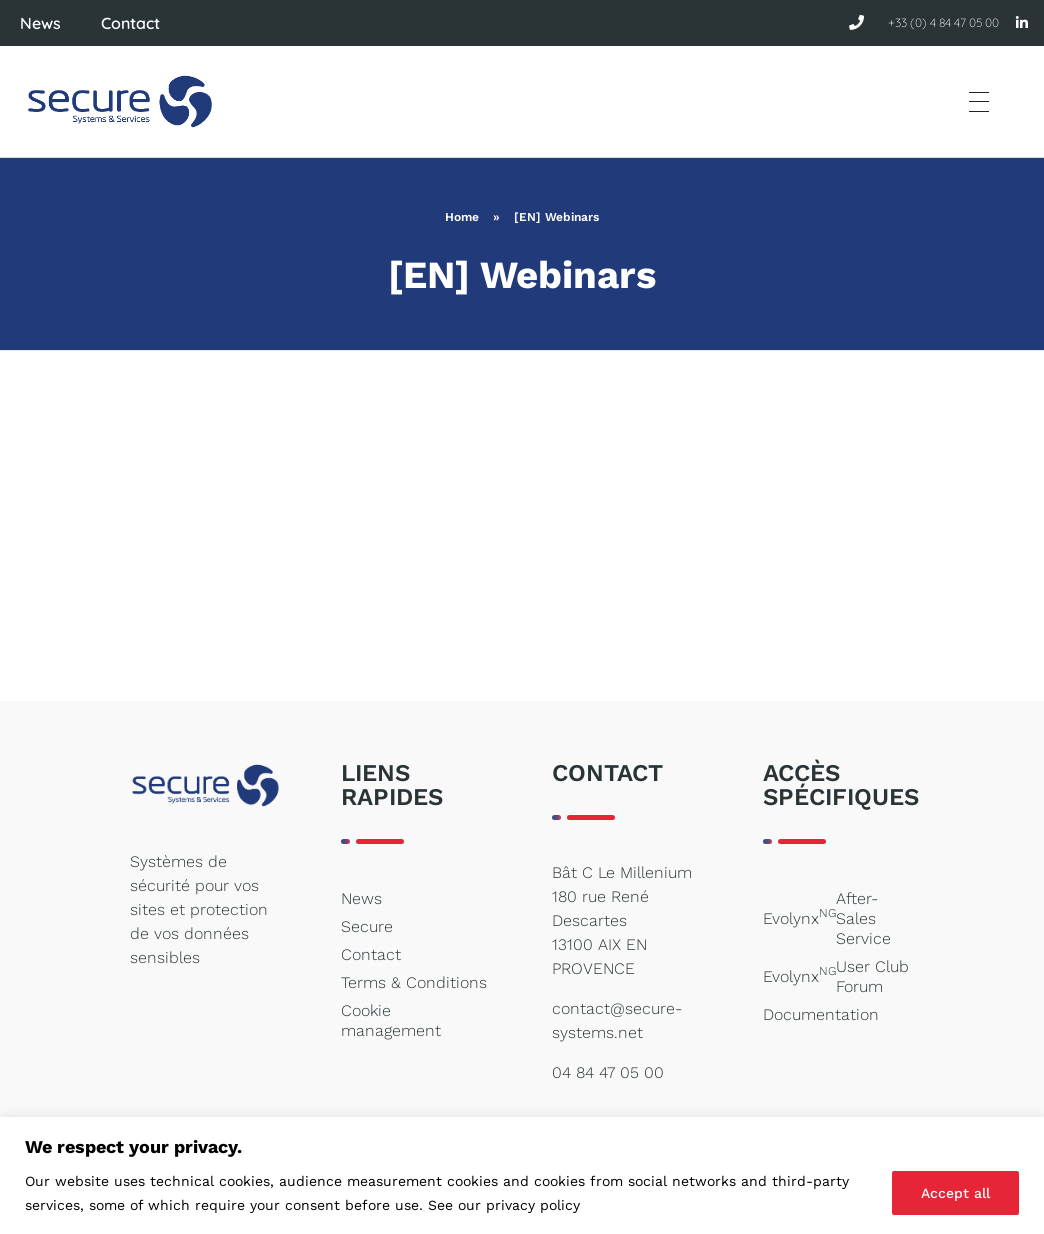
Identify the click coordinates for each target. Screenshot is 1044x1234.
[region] (522, 1175)
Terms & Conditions (414, 982)
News (40, 23)
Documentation (821, 1014)
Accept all (955, 1193)
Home (462, 217)
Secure (367, 926)
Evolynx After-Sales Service (827, 918)
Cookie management (391, 1020)
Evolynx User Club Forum (836, 976)
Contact (130, 23)
